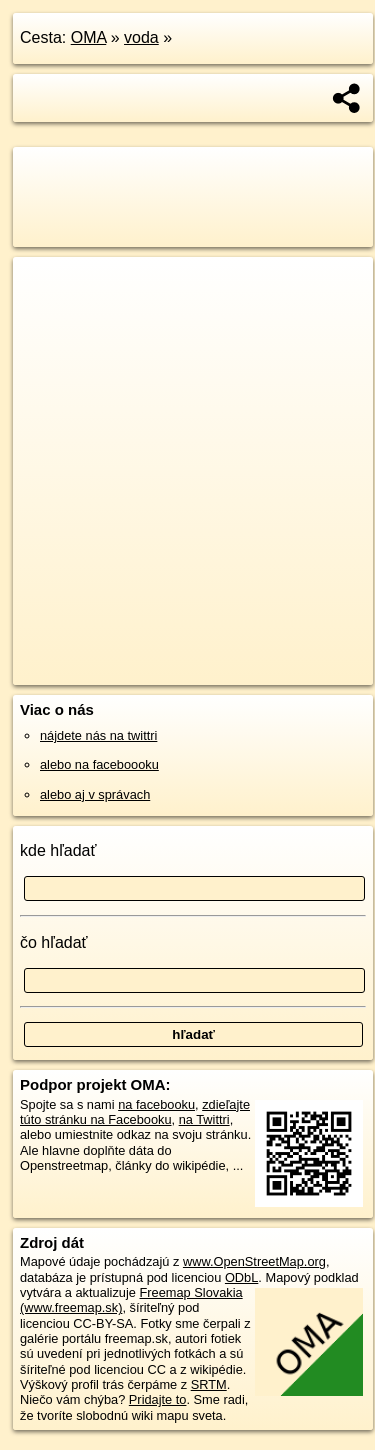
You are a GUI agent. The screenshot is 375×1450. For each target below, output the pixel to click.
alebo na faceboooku (99, 764)
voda (141, 37)
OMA (89, 37)
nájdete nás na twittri (98, 735)
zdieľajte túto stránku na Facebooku (135, 1112)
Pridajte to (158, 1399)
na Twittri (204, 1119)
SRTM (209, 1384)
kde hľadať (58, 850)
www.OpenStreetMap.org (254, 1261)
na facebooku (156, 1104)
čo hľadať (54, 942)
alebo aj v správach (95, 794)
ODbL (241, 1277)
